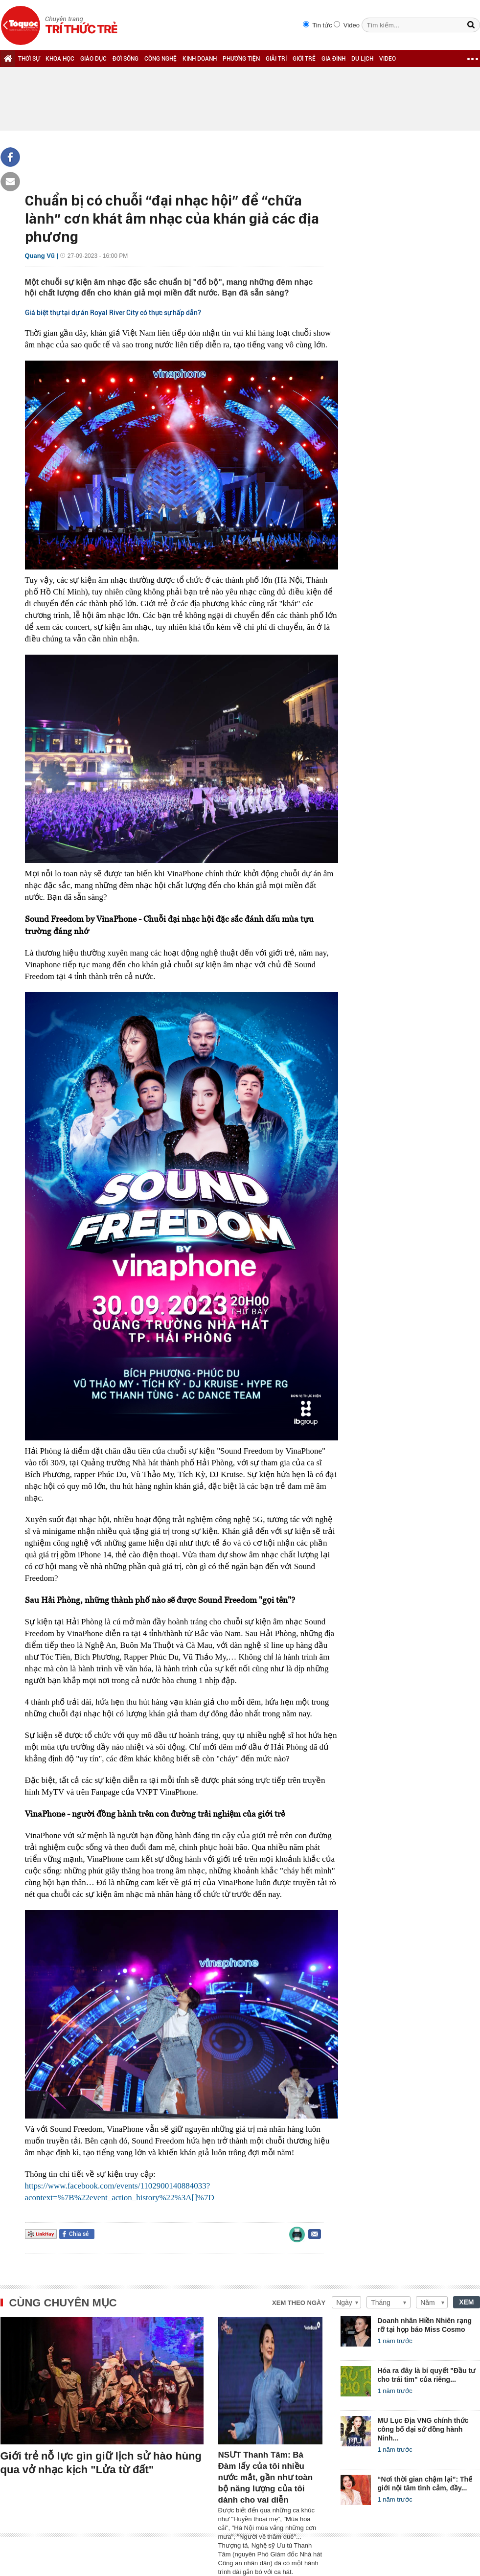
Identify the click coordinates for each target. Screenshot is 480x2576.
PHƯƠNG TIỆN (241, 58)
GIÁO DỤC (93, 58)
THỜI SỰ (29, 58)
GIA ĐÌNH (333, 58)
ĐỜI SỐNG (125, 58)
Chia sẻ (79, 2234)
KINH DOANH (200, 58)
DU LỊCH (362, 58)
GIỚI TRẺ (304, 58)
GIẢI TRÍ (276, 58)
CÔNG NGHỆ (160, 58)
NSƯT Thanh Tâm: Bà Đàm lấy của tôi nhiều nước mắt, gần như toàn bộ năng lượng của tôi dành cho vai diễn (265, 2477)
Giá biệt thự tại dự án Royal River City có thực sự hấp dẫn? (113, 313)
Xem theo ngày (298, 2302)
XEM (466, 2302)
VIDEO (387, 58)
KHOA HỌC (60, 58)
